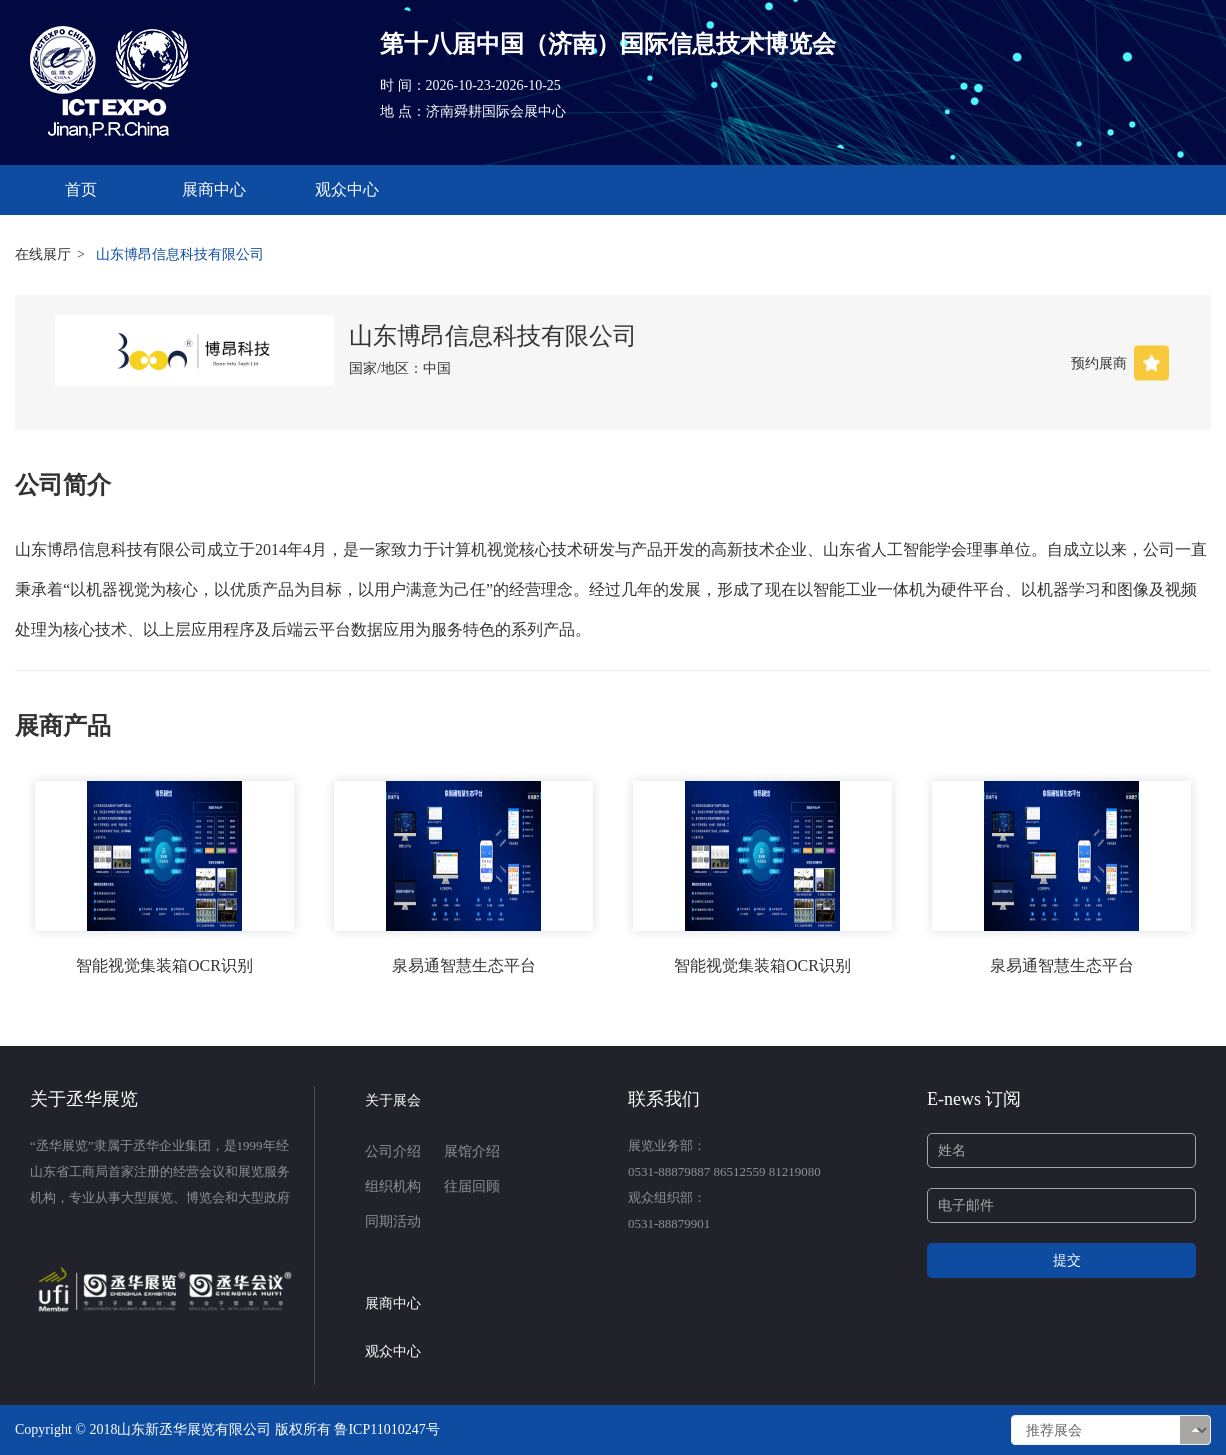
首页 (81, 189)
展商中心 (214, 189)
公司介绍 (393, 1151)
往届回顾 (472, 1186)
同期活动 (393, 1221)
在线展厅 (43, 254)
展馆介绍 (472, 1151)
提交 (1067, 1260)
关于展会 (393, 1100)
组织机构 (393, 1186)
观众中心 (347, 189)
